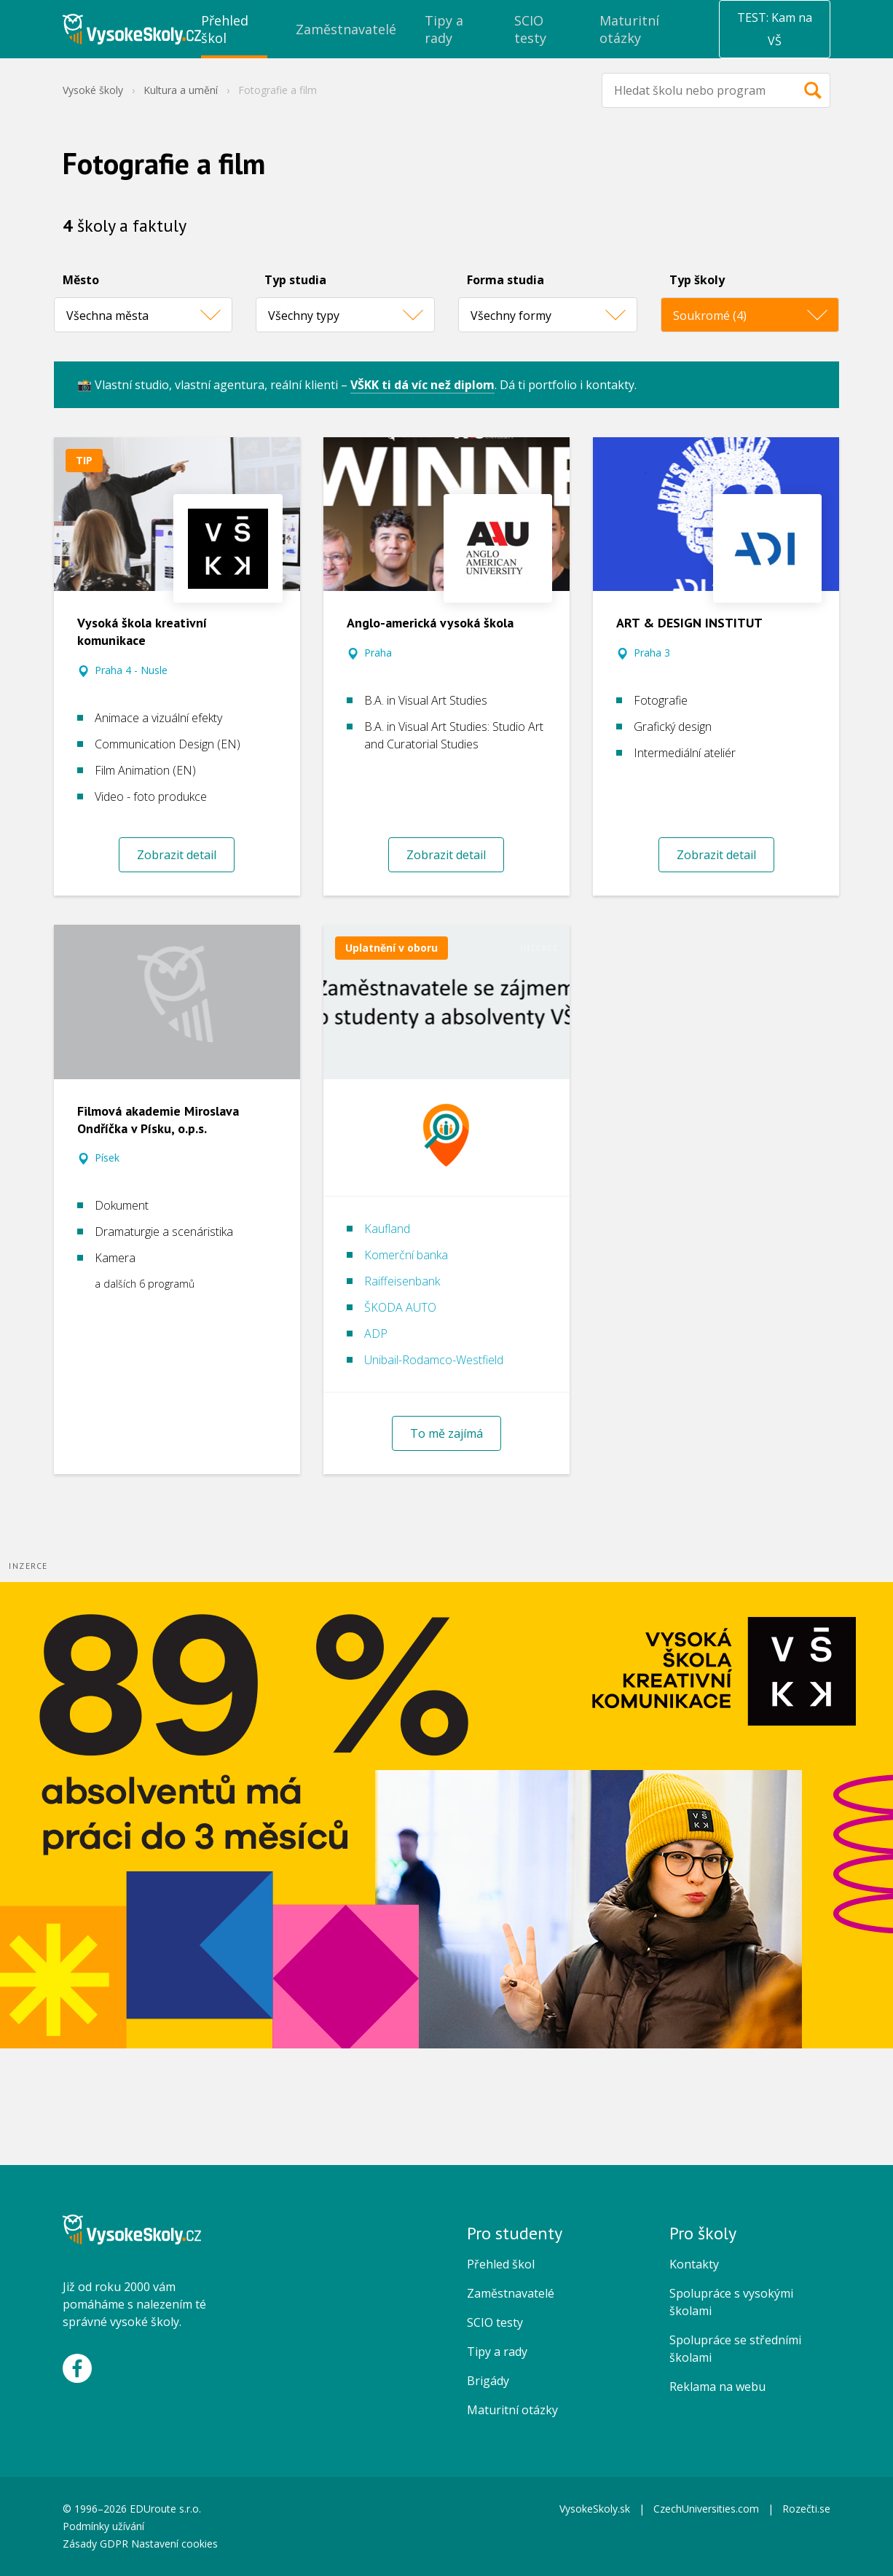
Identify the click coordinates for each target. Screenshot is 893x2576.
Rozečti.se (806, 2509)
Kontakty (694, 2264)
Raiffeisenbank (402, 1281)
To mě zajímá (446, 1433)
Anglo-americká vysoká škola (430, 622)
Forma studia (505, 280)
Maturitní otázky (512, 2410)
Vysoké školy (93, 90)
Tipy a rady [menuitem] (444, 29)
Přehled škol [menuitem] (224, 29)
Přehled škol (501, 2264)
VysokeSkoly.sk (594, 2509)
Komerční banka (406, 1255)
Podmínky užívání (105, 2526)
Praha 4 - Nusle (131, 670)
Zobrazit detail (176, 855)
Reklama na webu (717, 2387)
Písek (107, 1157)
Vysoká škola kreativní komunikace (142, 631)
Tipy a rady (497, 2352)
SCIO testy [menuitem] (530, 29)
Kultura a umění (180, 90)
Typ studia (295, 280)
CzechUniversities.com (706, 2509)
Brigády (488, 2381)
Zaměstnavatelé (510, 2293)
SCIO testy (495, 2322)
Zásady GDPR (95, 2543)
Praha (378, 652)
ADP (376, 1334)
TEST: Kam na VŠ (774, 29)
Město (81, 280)
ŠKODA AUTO (400, 1307)
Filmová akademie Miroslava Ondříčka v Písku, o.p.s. (158, 1120)
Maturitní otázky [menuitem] (629, 29)
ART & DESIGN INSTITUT (689, 622)
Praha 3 (652, 652)
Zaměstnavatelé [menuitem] (346, 29)
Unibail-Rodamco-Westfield (433, 1360)
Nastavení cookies (174, 2543)
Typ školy (697, 280)
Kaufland (387, 1229)
